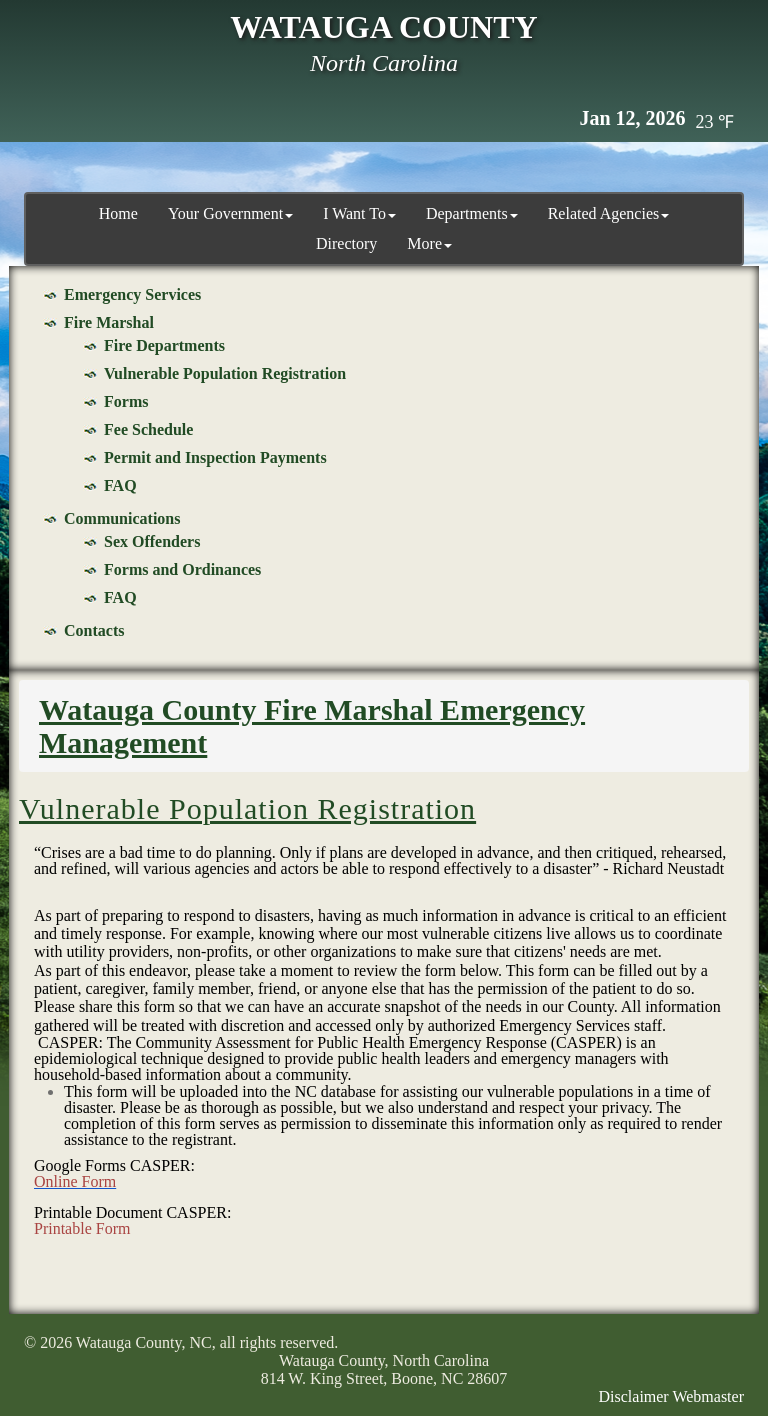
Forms (126, 401)
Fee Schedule (148, 429)
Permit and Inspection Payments (215, 457)
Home (118, 213)
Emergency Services (132, 294)
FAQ (120, 485)
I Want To (359, 213)
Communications (122, 518)
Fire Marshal (109, 322)
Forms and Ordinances (182, 569)
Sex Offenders (152, 541)
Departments (472, 213)
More (429, 243)
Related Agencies (609, 213)
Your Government (230, 213)
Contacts (94, 630)
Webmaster (708, 1396)
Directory (346, 243)
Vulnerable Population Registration (225, 373)
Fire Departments (164, 345)
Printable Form (82, 1228)
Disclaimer (634, 1396)
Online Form (75, 1181)
